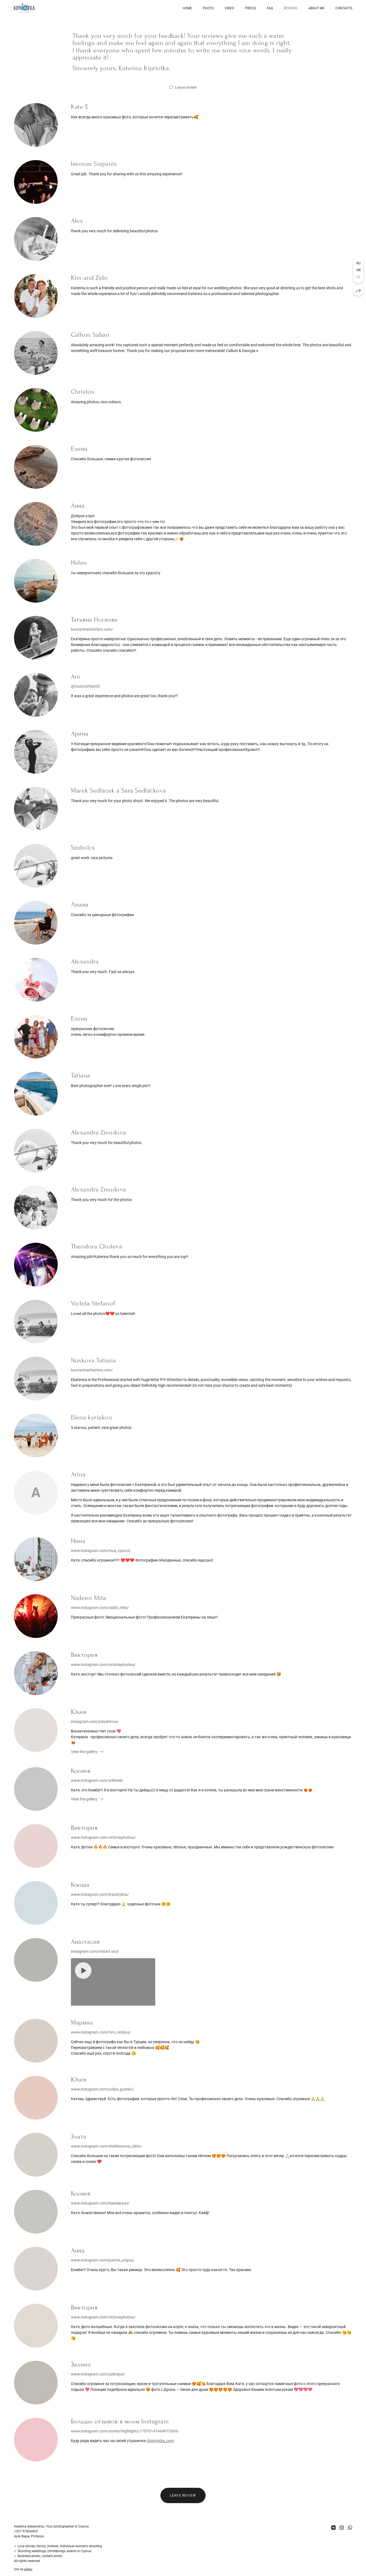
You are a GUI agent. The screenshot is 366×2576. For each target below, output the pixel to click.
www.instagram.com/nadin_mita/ (100, 1607)
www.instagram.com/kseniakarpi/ (100, 2203)
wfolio (28, 2569)
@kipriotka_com (160, 2440)
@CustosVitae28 (85, 686)
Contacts (343, 8)
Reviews (291, 8)
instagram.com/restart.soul (94, 1951)
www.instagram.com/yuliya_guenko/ (102, 2089)
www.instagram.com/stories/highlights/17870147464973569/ (125, 2431)
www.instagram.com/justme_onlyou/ (103, 2260)
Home (187, 8)
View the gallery (84, 1751)
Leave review (186, 87)
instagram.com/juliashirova (94, 1721)
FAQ (270, 8)
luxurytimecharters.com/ (92, 629)
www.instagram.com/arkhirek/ (97, 1780)
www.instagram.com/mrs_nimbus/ (101, 2032)
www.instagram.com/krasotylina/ (100, 1894)
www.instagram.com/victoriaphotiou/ (103, 1664)
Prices (250, 8)
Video (229, 8)
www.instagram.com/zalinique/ (98, 2374)
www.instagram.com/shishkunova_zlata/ (106, 2146)
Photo (208, 8)
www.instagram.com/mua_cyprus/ (101, 1550)
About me (316, 8)
